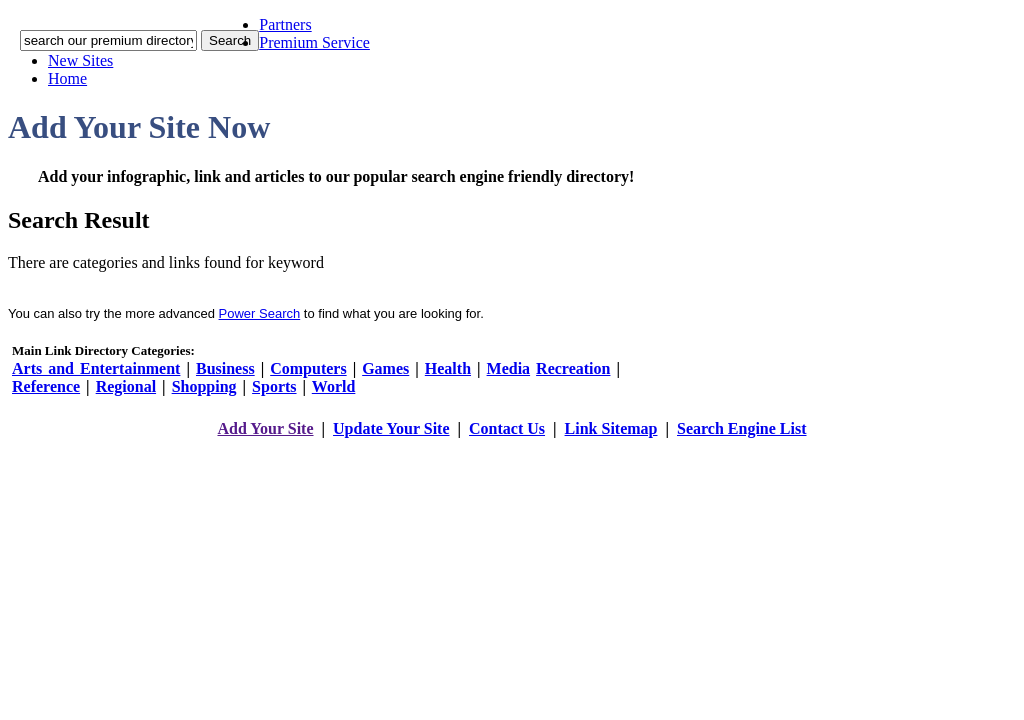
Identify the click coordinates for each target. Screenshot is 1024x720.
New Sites (80, 60)
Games (385, 368)
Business (225, 368)
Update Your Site (391, 428)
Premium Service (314, 42)
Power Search (260, 313)
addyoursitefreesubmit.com (451, 448)
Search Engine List (742, 428)
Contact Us (507, 428)
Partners (285, 24)
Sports (274, 386)
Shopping (204, 386)
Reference (46, 386)
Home (67, 78)
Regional (126, 386)
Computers (308, 368)
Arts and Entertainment (96, 368)
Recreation (573, 368)
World (334, 386)
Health (448, 368)
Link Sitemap (611, 428)
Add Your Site (265, 428)
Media (509, 368)
